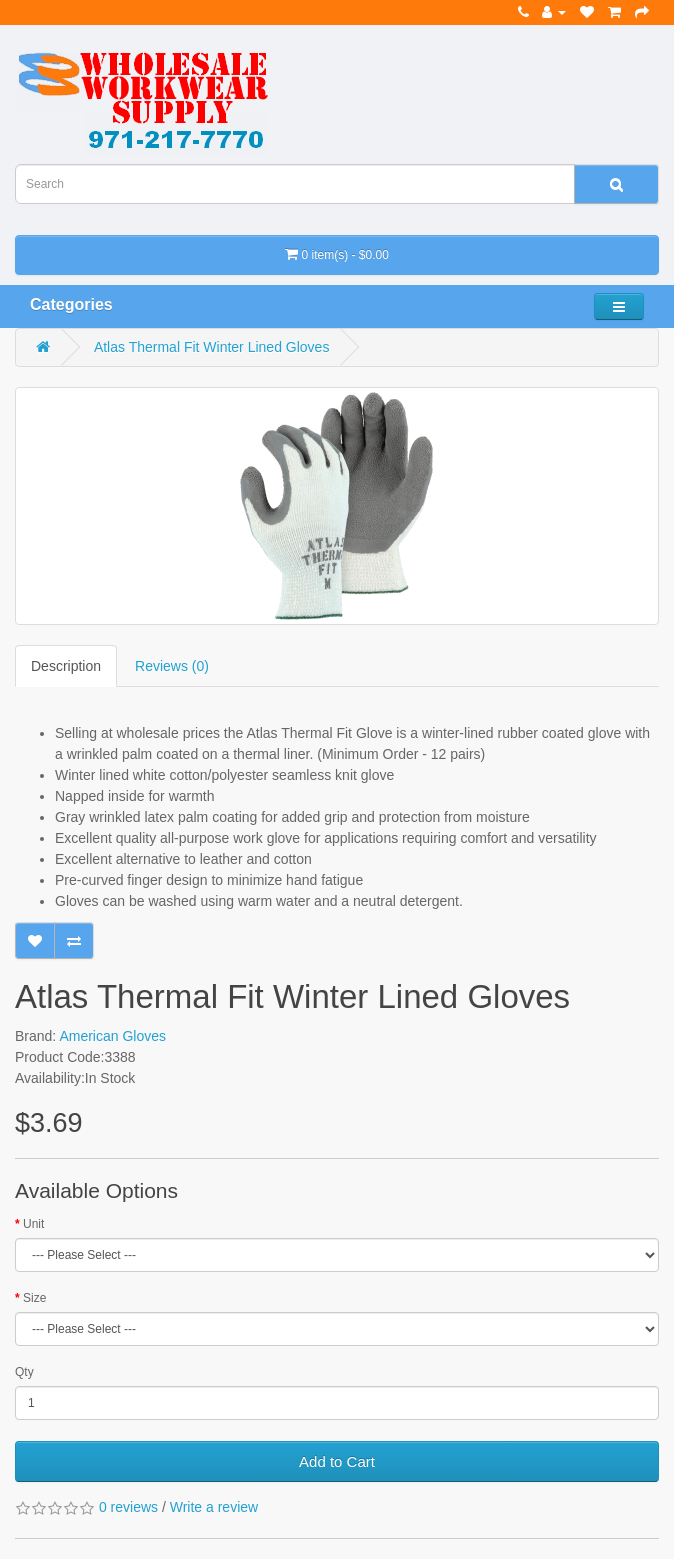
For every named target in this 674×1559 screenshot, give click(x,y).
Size (34, 1298)
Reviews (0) (172, 666)
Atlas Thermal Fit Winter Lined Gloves (212, 347)
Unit (33, 1224)
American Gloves (112, 1036)
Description (66, 666)
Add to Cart (337, 1461)
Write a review (214, 1507)
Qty (24, 1372)
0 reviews (128, 1507)
